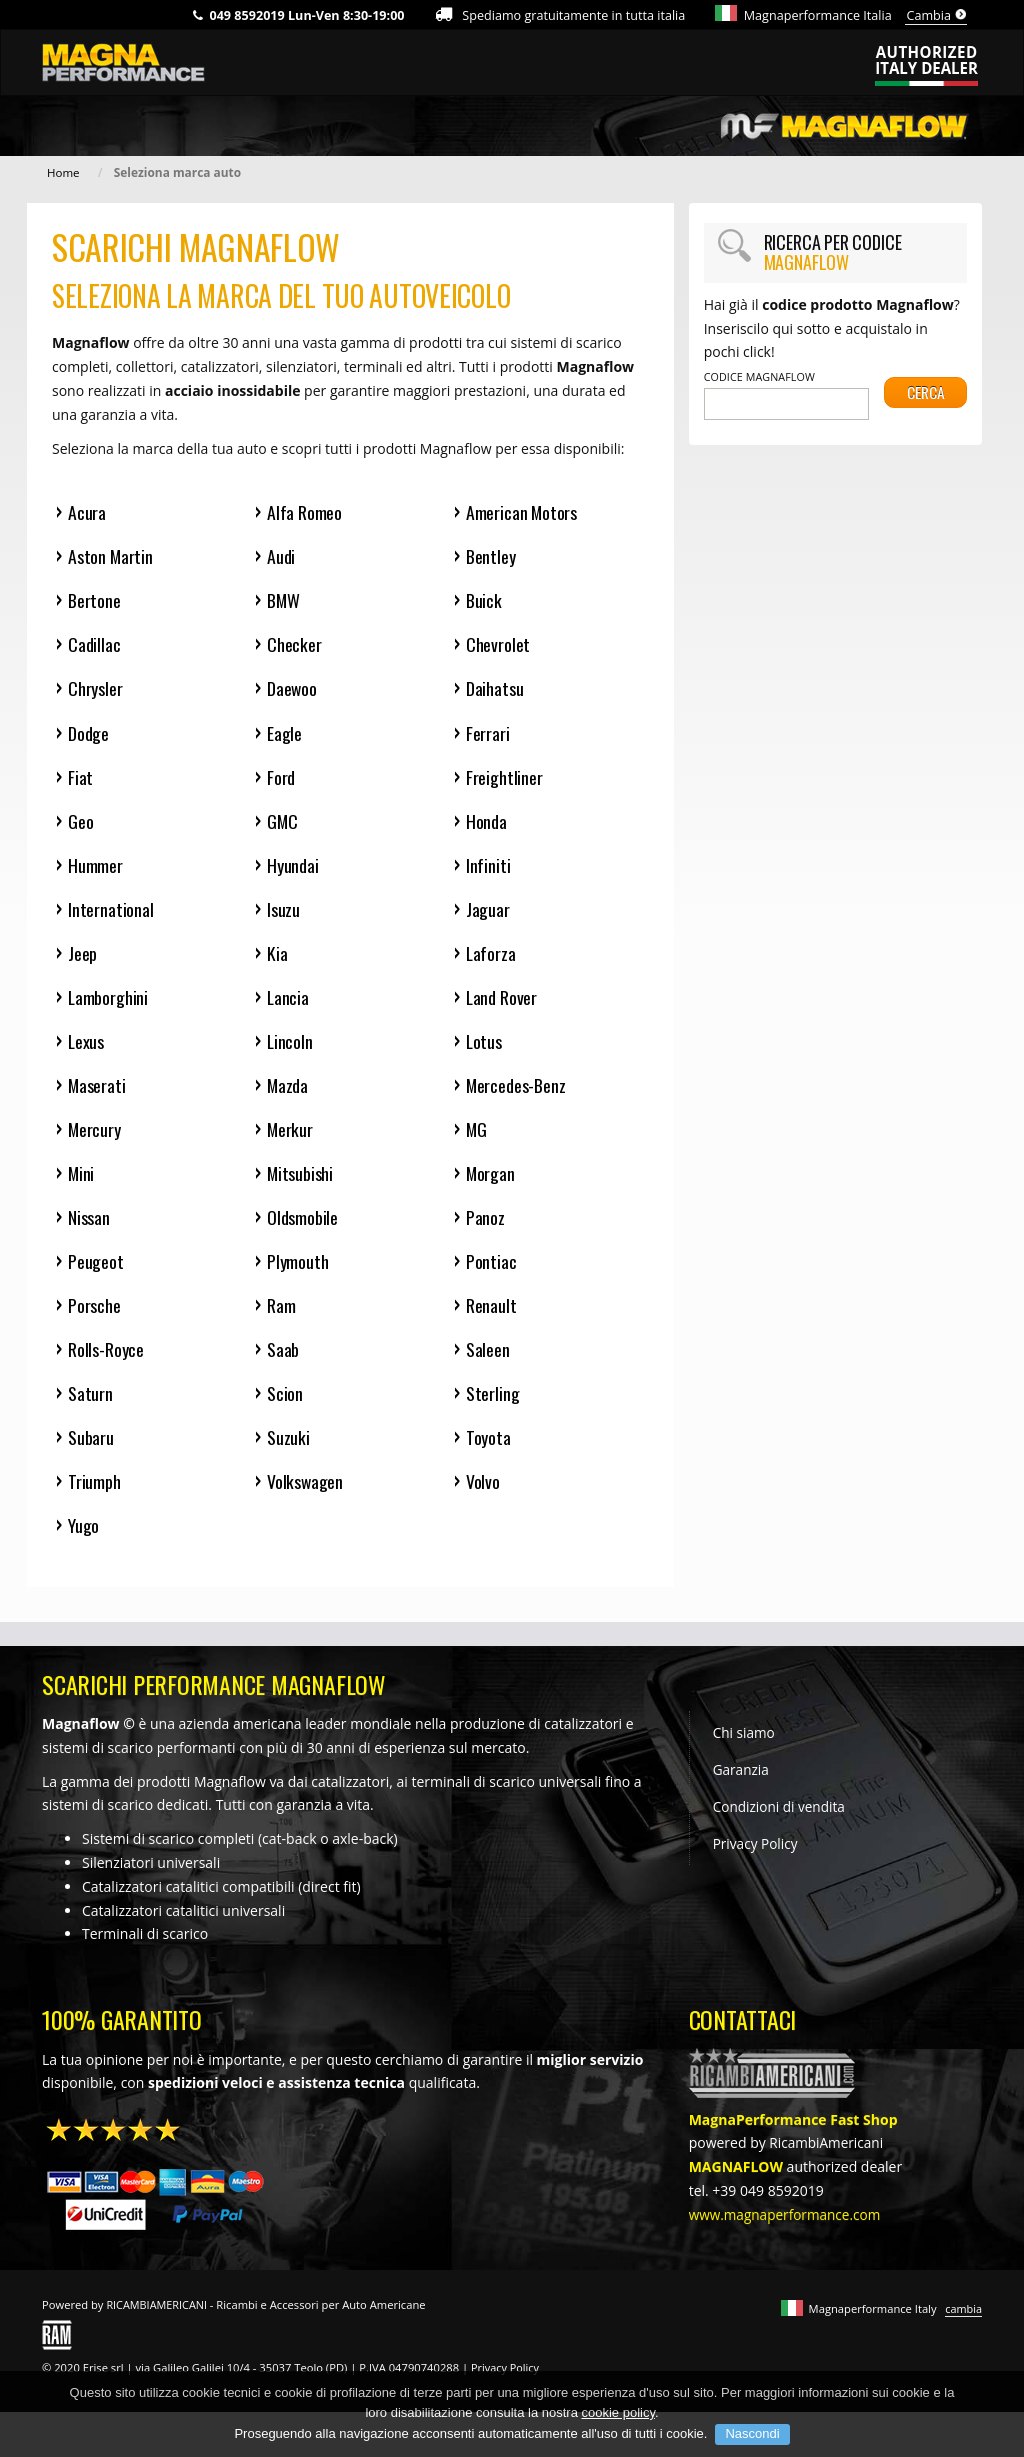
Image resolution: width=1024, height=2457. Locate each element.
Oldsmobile (302, 1230)
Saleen (488, 1365)
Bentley (491, 556)
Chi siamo (745, 1754)
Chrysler (95, 691)
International (111, 916)
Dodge (89, 736)
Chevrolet (498, 646)
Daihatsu (495, 691)
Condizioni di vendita (781, 1829)
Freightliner (504, 781)
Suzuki (288, 1455)
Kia (277, 961)
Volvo (483, 1500)
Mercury (95, 1141)
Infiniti (488, 871)
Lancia (288, 1006)
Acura (87, 511)
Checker (294, 646)
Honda (486, 826)
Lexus (86, 1051)
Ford (281, 781)
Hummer (95, 871)
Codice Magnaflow (759, 377)
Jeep (82, 961)
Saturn (90, 1410)
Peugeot (96, 1275)
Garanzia (742, 1792)
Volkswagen (305, 1500)
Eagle (284, 736)
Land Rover (502, 1006)
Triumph (94, 1500)
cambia (963, 2330)
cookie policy (617, 2439)
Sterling (493, 1410)
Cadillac (94, 646)
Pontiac (491, 1275)
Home (64, 172)
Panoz (485, 1230)
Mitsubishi (300, 1185)
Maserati (97, 1096)
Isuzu (283, 916)
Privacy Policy (756, 1867)
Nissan (89, 1230)
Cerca (926, 404)
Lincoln (290, 1051)
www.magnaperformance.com (788, 2236)
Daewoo (293, 691)
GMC (282, 826)
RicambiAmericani (827, 2164)
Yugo (83, 1545)
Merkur (290, 1141)
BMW (284, 601)
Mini (81, 1185)
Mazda (288, 1096)
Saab (283, 1365)
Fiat (80, 781)
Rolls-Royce (106, 1365)
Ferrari (488, 736)
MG (477, 1141)
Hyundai (293, 871)
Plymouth (298, 1275)
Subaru (91, 1455)
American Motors (522, 511)
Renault (491, 1320)
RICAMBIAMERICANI (158, 2326)
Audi (281, 556)
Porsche (94, 1320)
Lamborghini (108, 1006)
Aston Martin (111, 556)
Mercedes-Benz (517, 1096)
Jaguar (488, 916)
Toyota (488, 1455)
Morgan (491, 1185)
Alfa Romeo (304, 511)
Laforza (491, 961)
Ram (281, 1320)
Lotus (484, 1051)
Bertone (95, 601)
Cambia (936, 16)
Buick (484, 601)
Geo (80, 826)
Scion (285, 1410)
